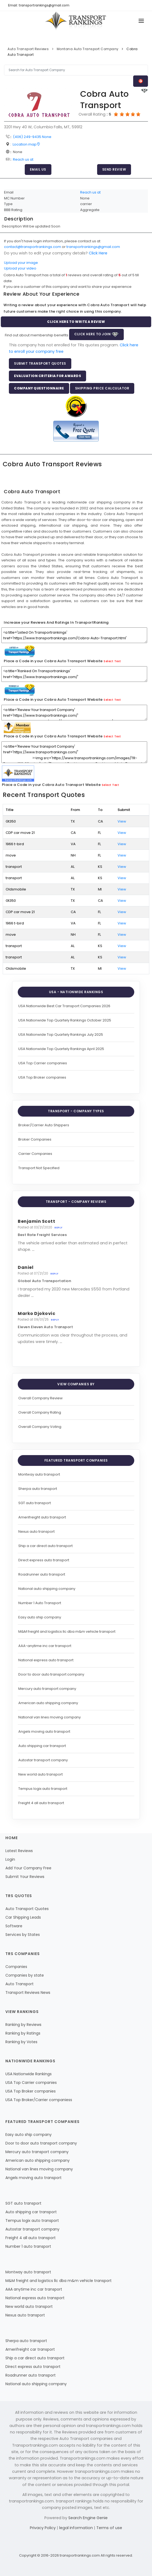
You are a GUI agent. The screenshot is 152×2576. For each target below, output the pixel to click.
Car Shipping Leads (23, 1917)
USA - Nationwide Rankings (76, 992)
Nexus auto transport (36, 1531)
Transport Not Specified (38, 1167)
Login (10, 1859)
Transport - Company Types (76, 1111)
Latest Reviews (19, 1850)
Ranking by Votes (21, 2042)
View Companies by (76, 1384)
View (122, 821)
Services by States (22, 1934)
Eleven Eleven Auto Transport (45, 1327)
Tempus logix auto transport (42, 1788)
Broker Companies (34, 1139)
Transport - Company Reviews (76, 1201)
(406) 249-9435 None (32, 136)
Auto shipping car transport (42, 1745)
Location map (26, 144)
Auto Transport (19, 1984)
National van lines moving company (49, 1717)
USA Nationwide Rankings (28, 2074)
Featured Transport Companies (76, 1460)
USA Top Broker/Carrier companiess (38, 2099)
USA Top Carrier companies (42, 1063)
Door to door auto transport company (51, 1674)
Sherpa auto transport (37, 1488)
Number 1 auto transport (28, 2246)
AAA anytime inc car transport (33, 2289)
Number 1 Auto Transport (39, 1602)
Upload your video (20, 268)
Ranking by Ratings (22, 2033)
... (33, 1249)
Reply (58, 1227)
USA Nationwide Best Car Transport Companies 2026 (64, 1006)
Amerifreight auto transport (42, 1517)
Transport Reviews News (27, 1992)
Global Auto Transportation (44, 1280)
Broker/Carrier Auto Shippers (43, 1125)
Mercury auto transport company (47, 1688)
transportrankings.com (80, 2555)
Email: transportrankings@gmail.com (38, 5)
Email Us (38, 169)
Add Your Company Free (28, 1868)
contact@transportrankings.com (32, 246)
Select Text (112, 661)
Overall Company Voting (39, 1426)
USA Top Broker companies (42, 1077)
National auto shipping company (46, 1588)
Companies (16, 1966)
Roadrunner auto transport (41, 1574)
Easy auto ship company (39, 1617)
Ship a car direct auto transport (45, 1545)
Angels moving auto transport (44, 1731)
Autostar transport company (43, 1760)
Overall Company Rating (39, 1412)
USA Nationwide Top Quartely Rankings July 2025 (60, 1034)
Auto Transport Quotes (27, 1908)
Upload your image (21, 262)
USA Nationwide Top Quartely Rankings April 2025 (61, 1048)
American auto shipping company (48, 1702)
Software (13, 1926)
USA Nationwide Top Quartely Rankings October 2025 (64, 1020)
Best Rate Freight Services (42, 1234)
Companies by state (24, 1975)
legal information (76, 2527)
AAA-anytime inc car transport (44, 1645)
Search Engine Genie (88, 2517)
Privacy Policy (43, 2527)
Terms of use (109, 2527)
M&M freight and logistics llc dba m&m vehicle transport (66, 1631)
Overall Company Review (40, 1398)
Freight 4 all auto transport (41, 1802)
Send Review (114, 169)
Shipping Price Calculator (102, 388)
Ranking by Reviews (23, 2024)
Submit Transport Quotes (40, 363)
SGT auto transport (34, 1502)
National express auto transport (45, 1660)
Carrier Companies (35, 1153)
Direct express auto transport (43, 1560)
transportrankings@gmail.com (93, 246)
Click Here (98, 253)
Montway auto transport (39, 1474)
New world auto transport (40, 1774)
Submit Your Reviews (24, 1876)
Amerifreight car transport (30, 2349)
